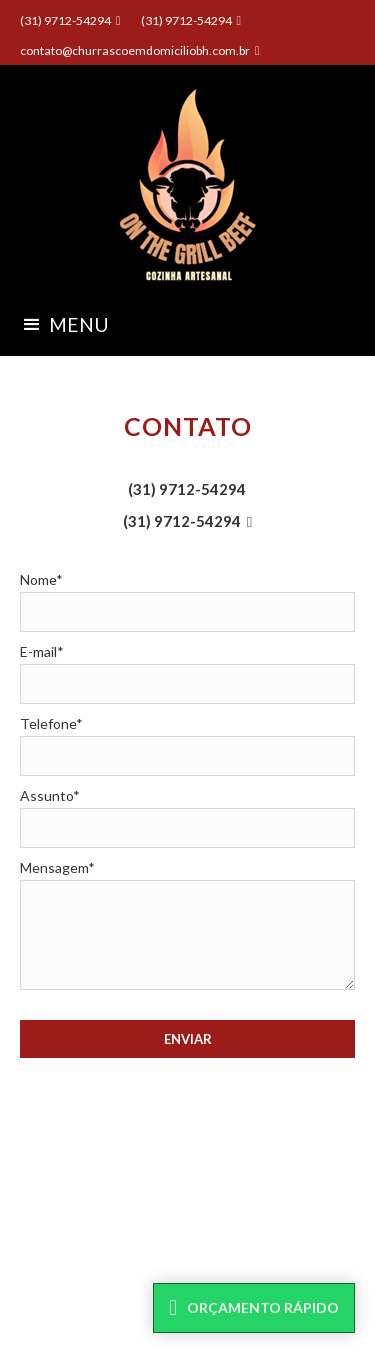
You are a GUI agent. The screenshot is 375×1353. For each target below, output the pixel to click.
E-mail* (42, 651)
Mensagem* (57, 867)
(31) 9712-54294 (187, 489)
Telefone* (51, 723)
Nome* (41, 579)
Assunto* (50, 795)
